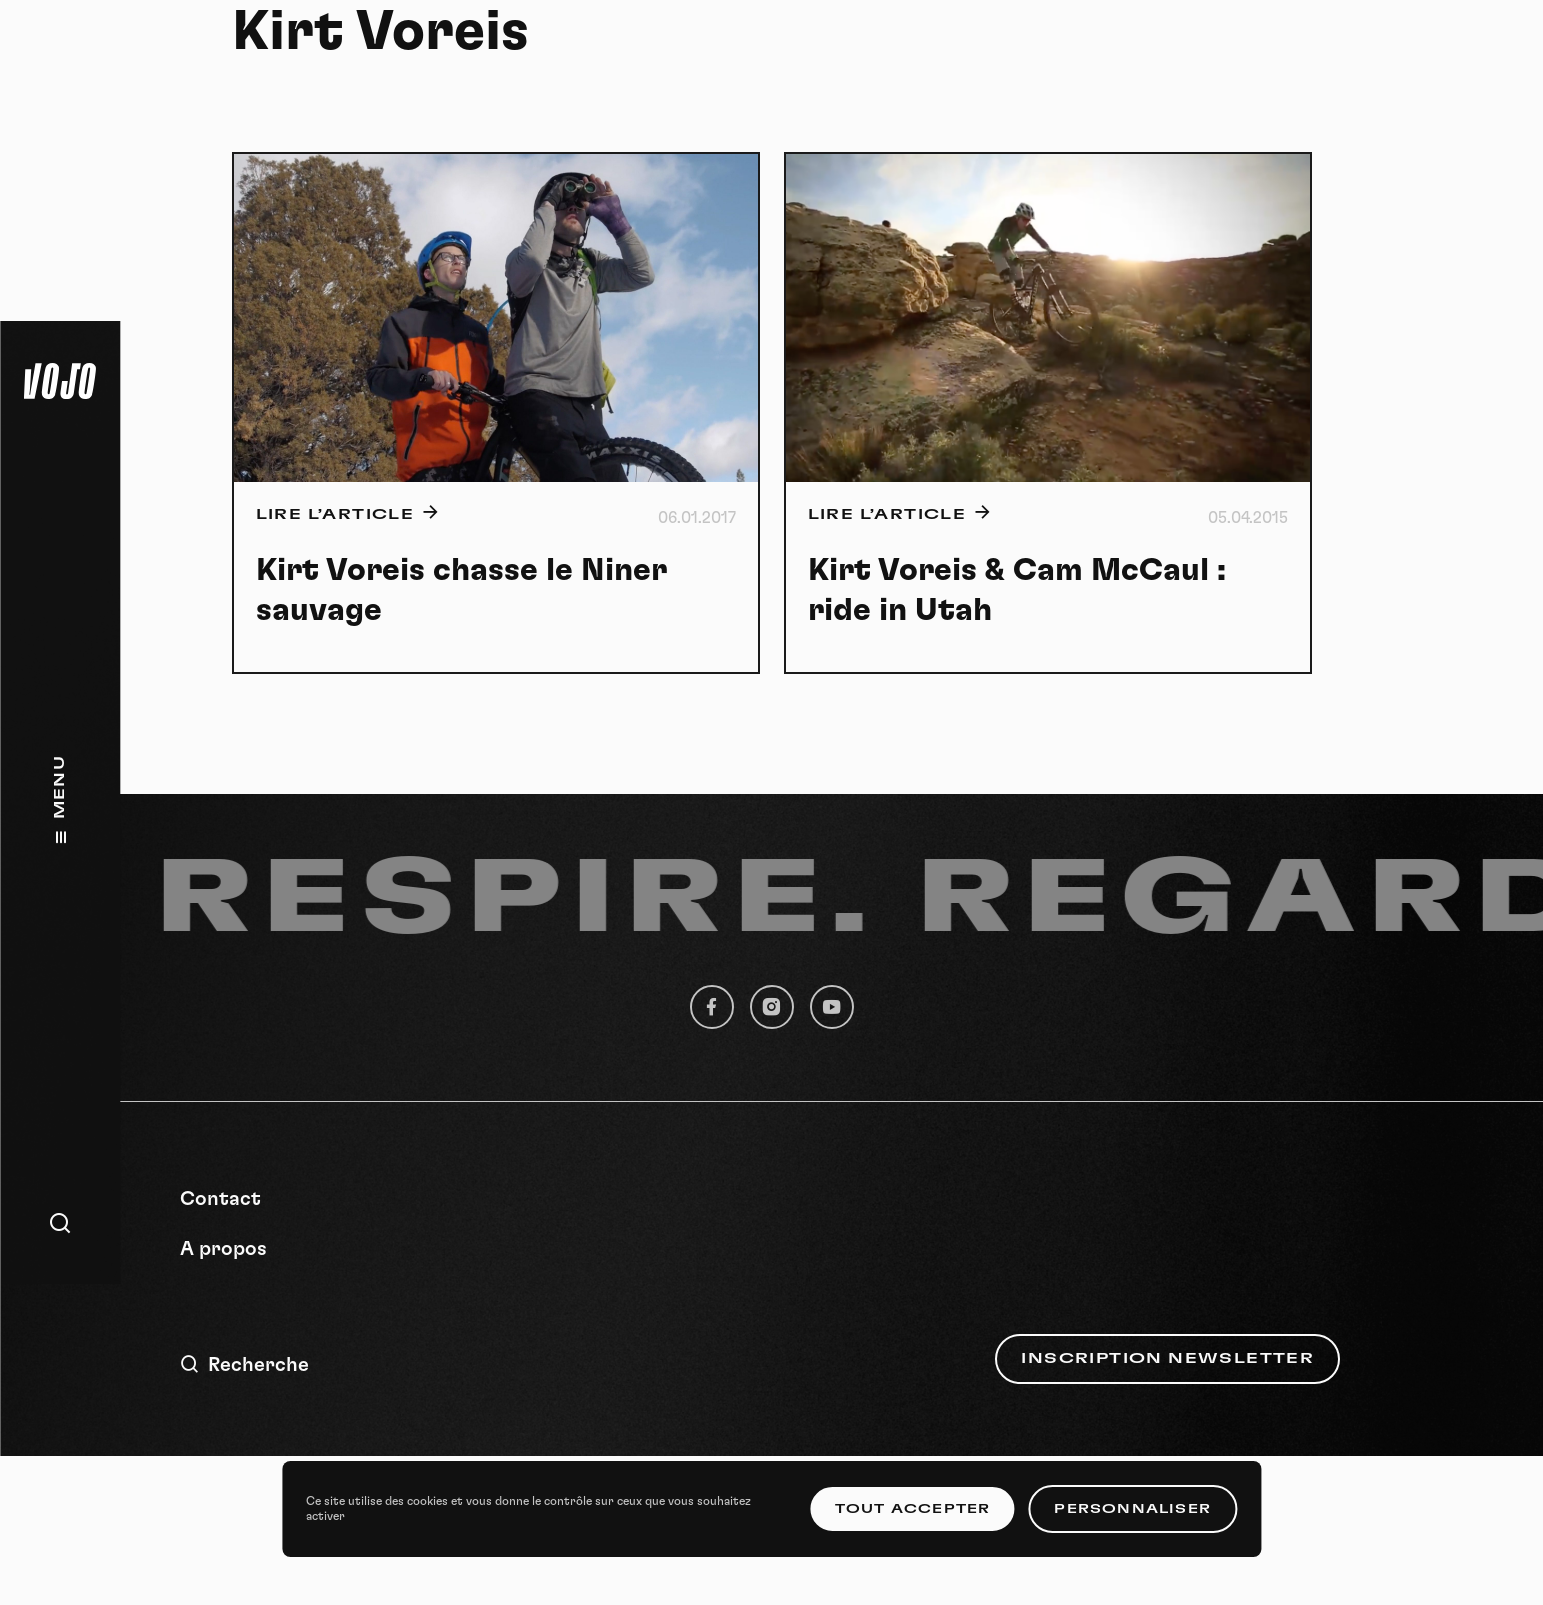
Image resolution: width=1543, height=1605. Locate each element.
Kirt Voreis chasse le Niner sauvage (461, 590)
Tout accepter (913, 1509)
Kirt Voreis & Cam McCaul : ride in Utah (1017, 590)
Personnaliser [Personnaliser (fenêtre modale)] (1132, 1509)
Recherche (244, 1364)
